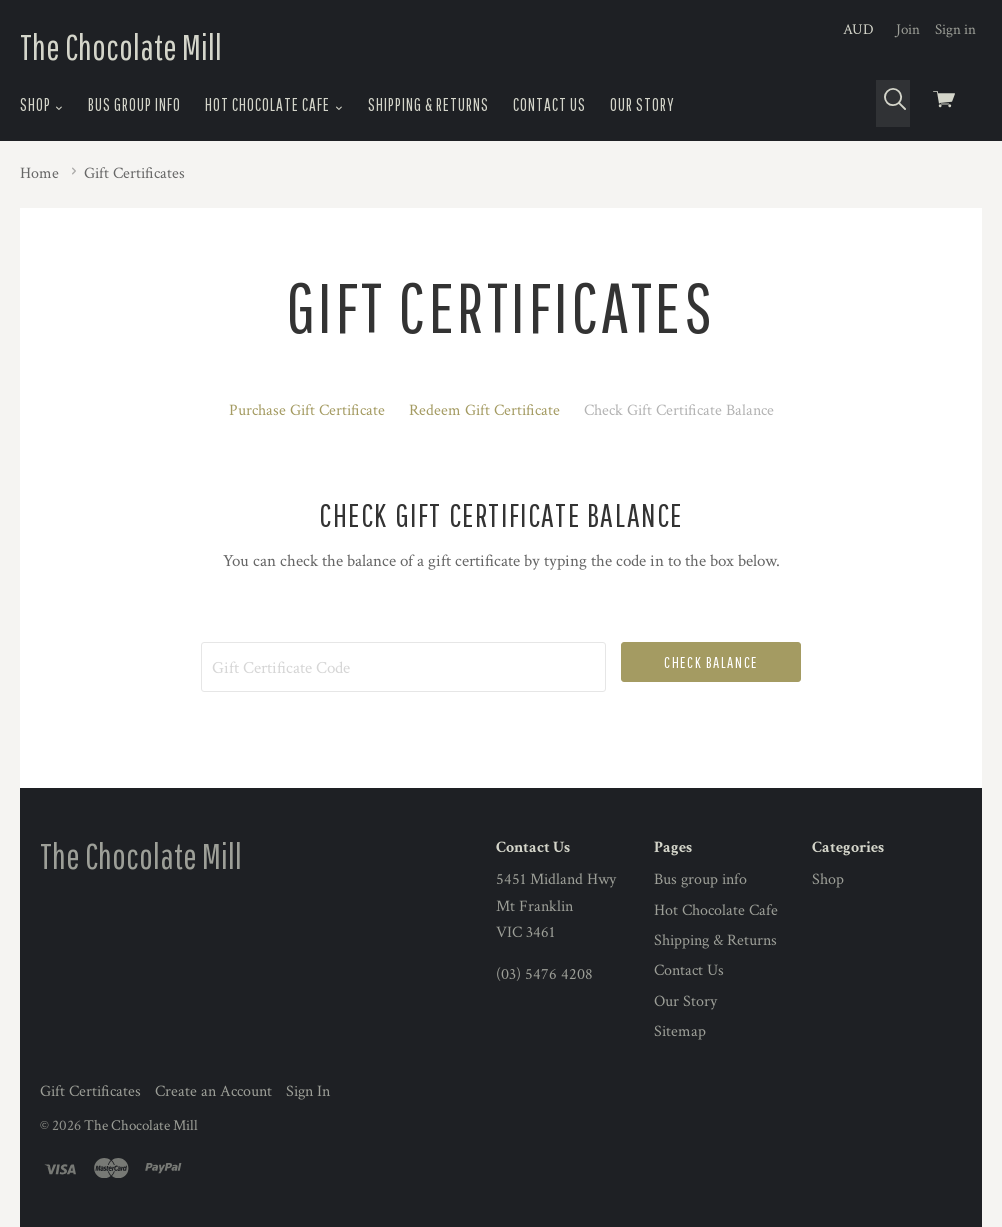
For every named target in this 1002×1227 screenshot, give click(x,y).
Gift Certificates (90, 1091)
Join (908, 29)
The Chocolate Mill (121, 46)
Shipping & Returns (428, 104)
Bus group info (134, 104)
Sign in (955, 29)
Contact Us (549, 104)
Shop (42, 105)
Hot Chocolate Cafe (274, 105)
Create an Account (213, 1091)
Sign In (308, 1091)
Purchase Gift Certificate (307, 410)
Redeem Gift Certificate (484, 410)
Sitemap (680, 1031)
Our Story (642, 104)
